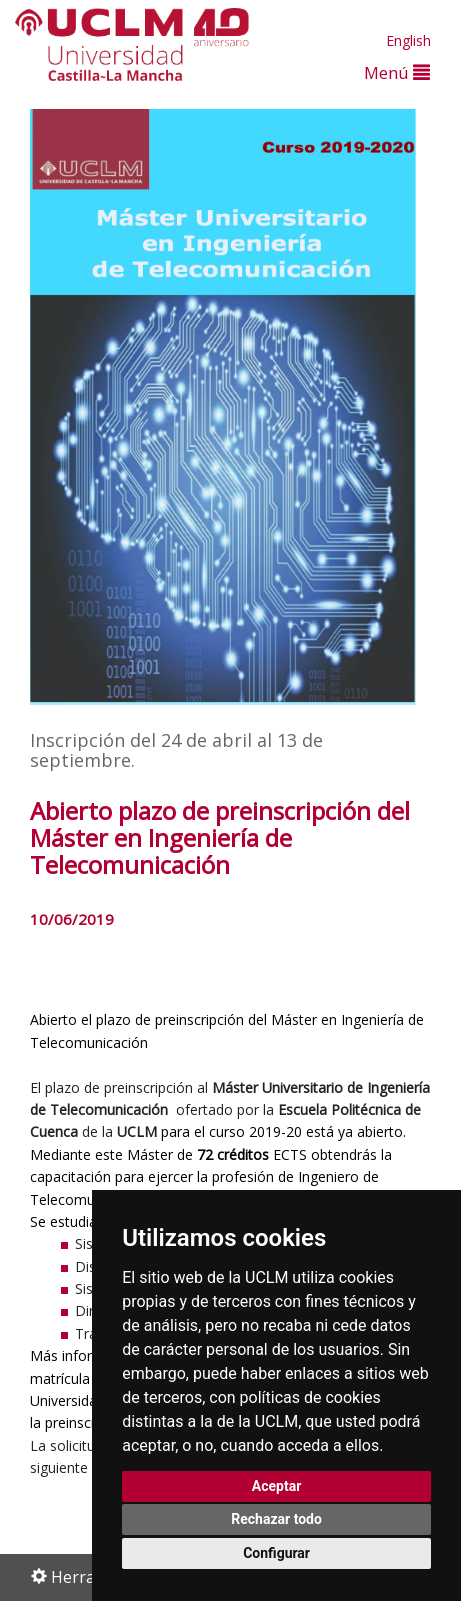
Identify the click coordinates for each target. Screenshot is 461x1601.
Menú (397, 72)
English (408, 40)
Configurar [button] (276, 1553)
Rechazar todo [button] (276, 1519)
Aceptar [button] (277, 1486)
